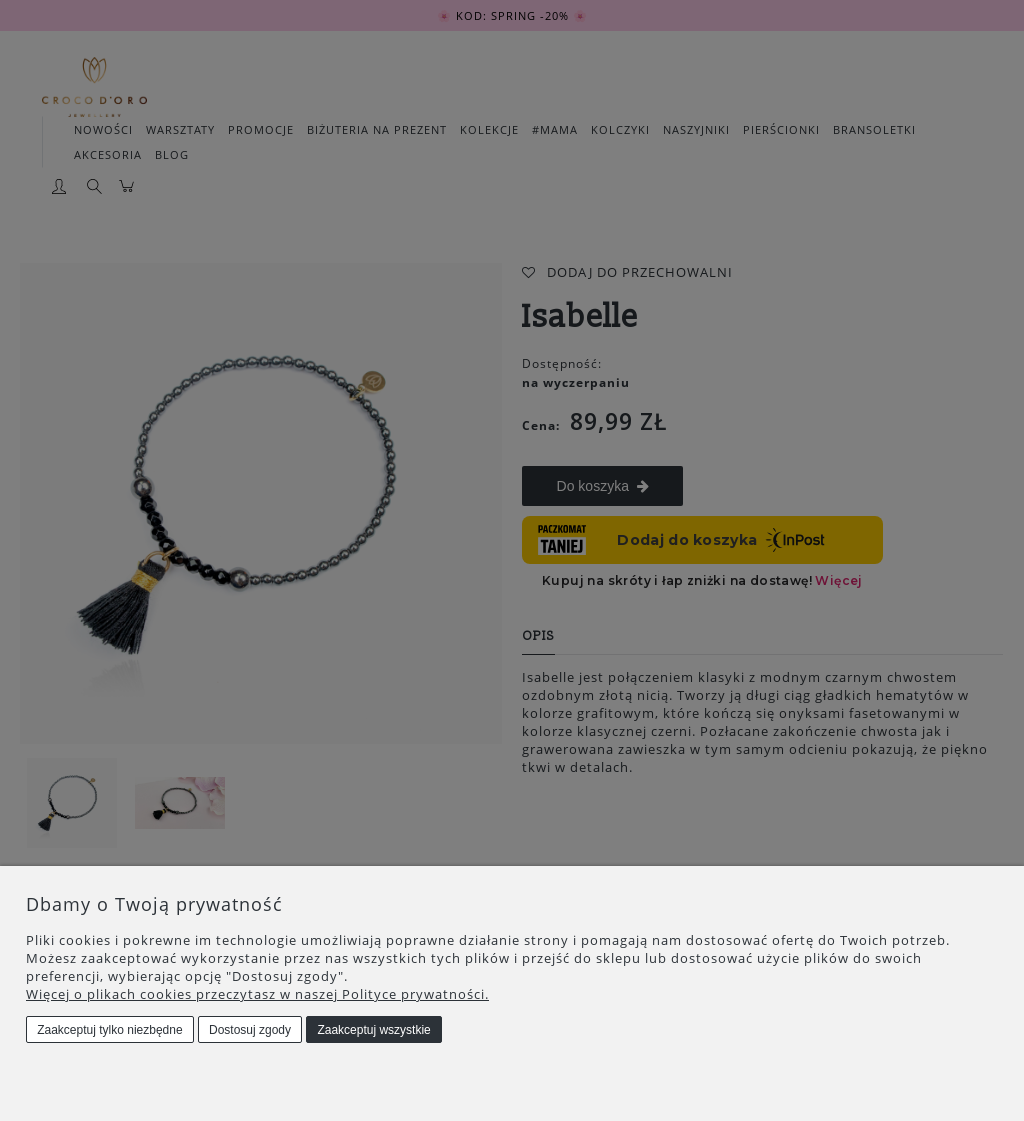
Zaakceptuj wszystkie (373, 1030)
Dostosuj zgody (250, 1030)
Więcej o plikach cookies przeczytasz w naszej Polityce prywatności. (257, 994)
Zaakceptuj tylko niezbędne (109, 1030)
